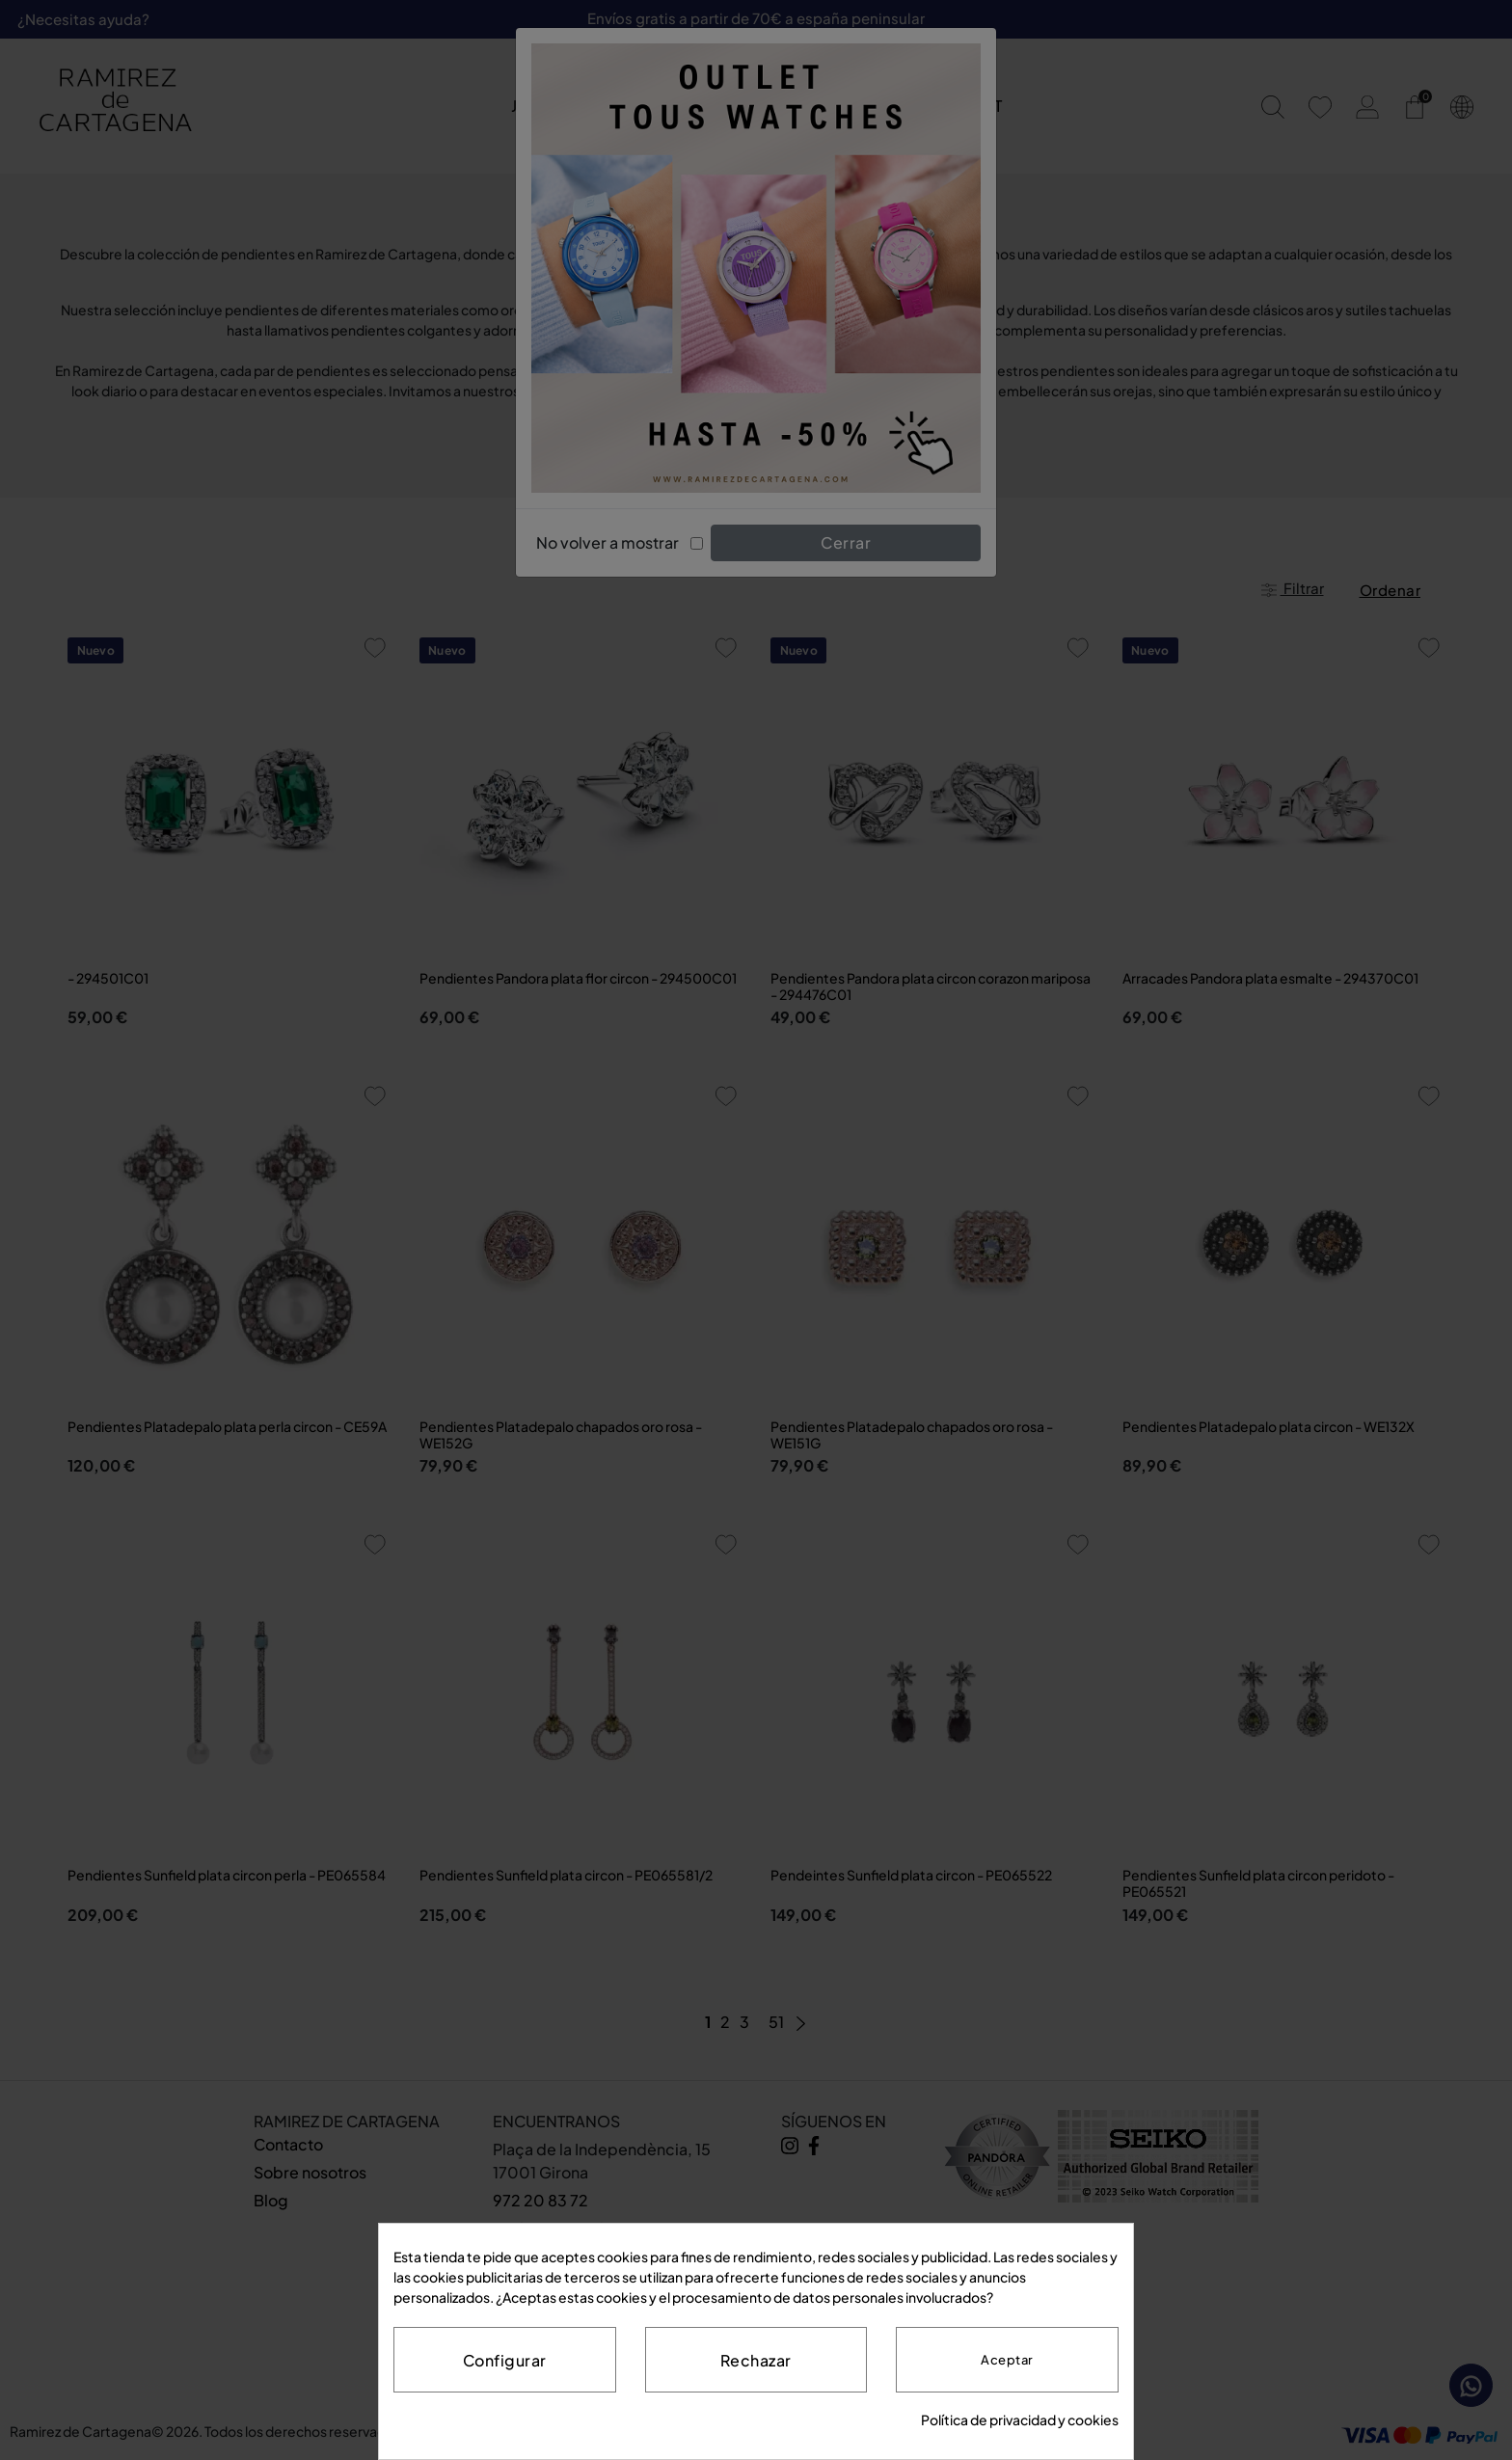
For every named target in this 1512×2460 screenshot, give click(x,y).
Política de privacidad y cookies (1020, 2419)
